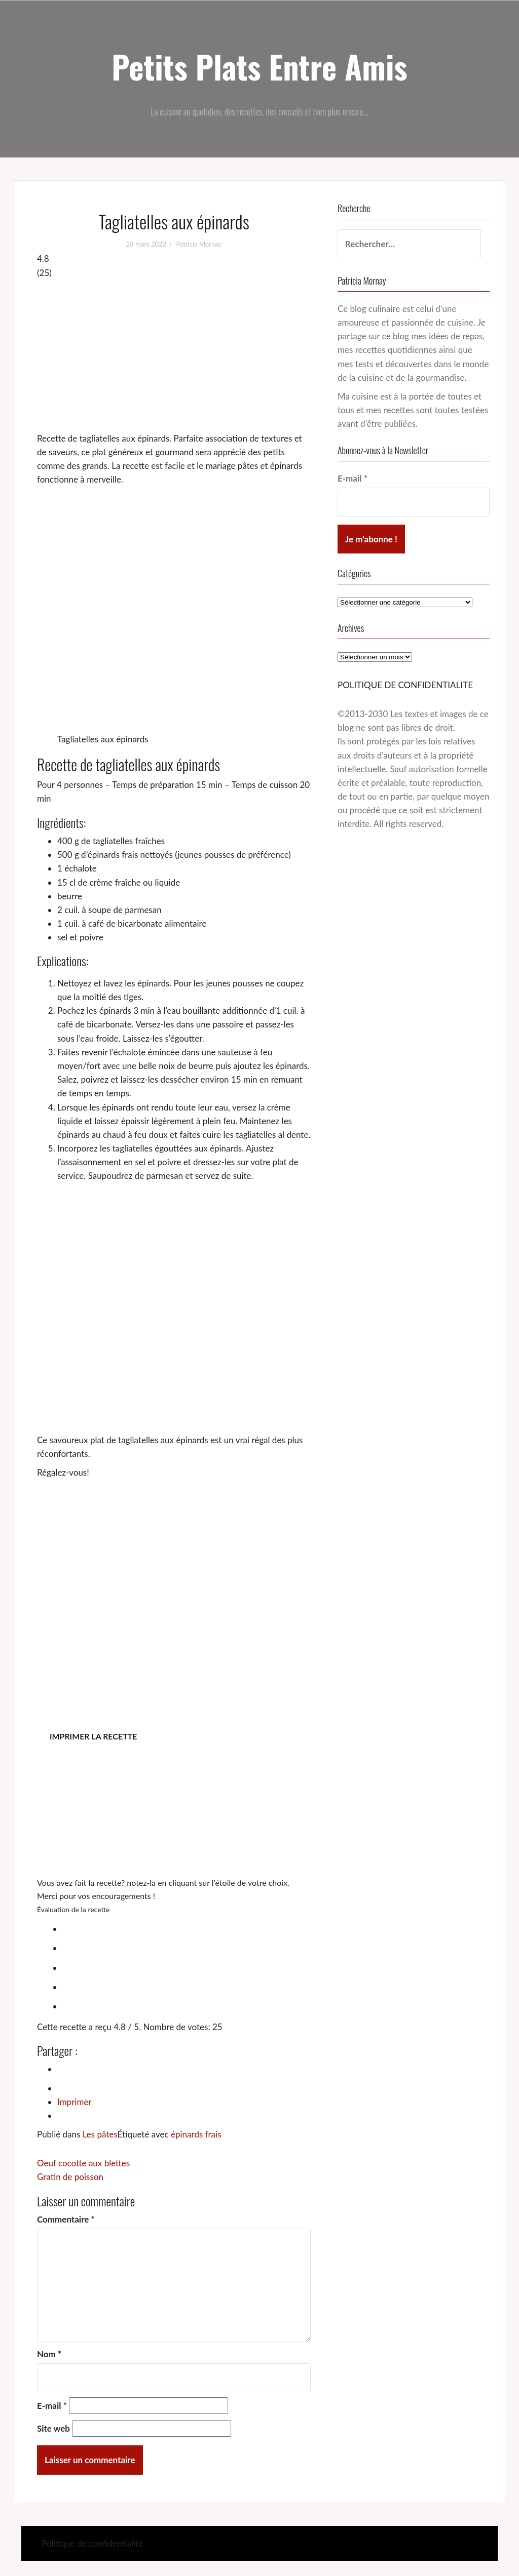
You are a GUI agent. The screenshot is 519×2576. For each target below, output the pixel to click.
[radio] (184, 1927)
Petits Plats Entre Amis (259, 66)
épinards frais (196, 2134)
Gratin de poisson (70, 2176)
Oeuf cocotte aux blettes (83, 2163)
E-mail (52, 2405)
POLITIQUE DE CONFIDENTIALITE (405, 685)
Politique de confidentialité (92, 2543)
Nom (49, 2354)
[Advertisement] (174, 355)
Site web (53, 2428)
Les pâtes (100, 2134)
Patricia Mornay (198, 244)
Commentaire (66, 2219)
